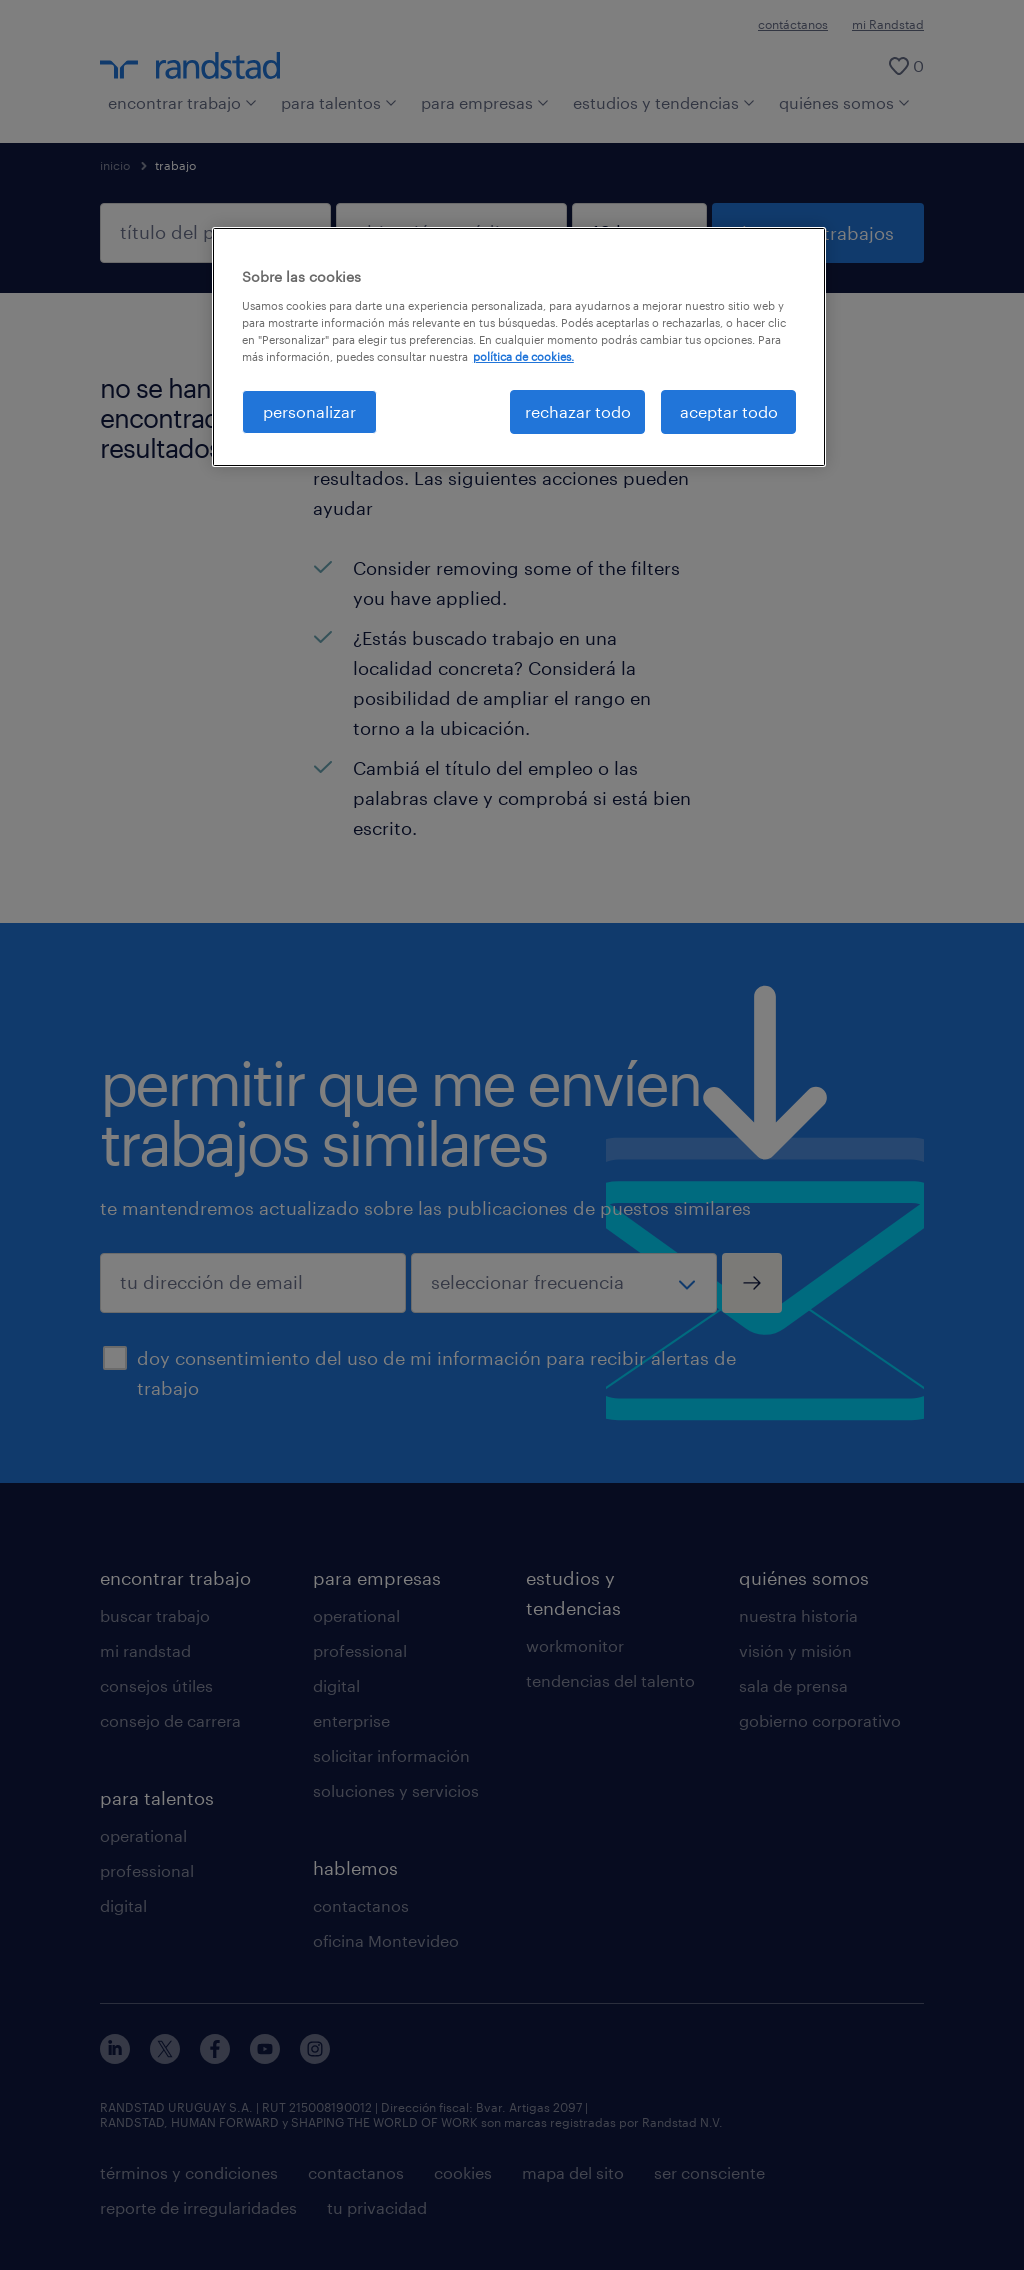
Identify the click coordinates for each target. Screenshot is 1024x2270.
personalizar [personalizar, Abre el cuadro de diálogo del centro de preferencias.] (309, 411)
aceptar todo (729, 411)
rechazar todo (578, 411)
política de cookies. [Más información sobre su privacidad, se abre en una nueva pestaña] (523, 356)
